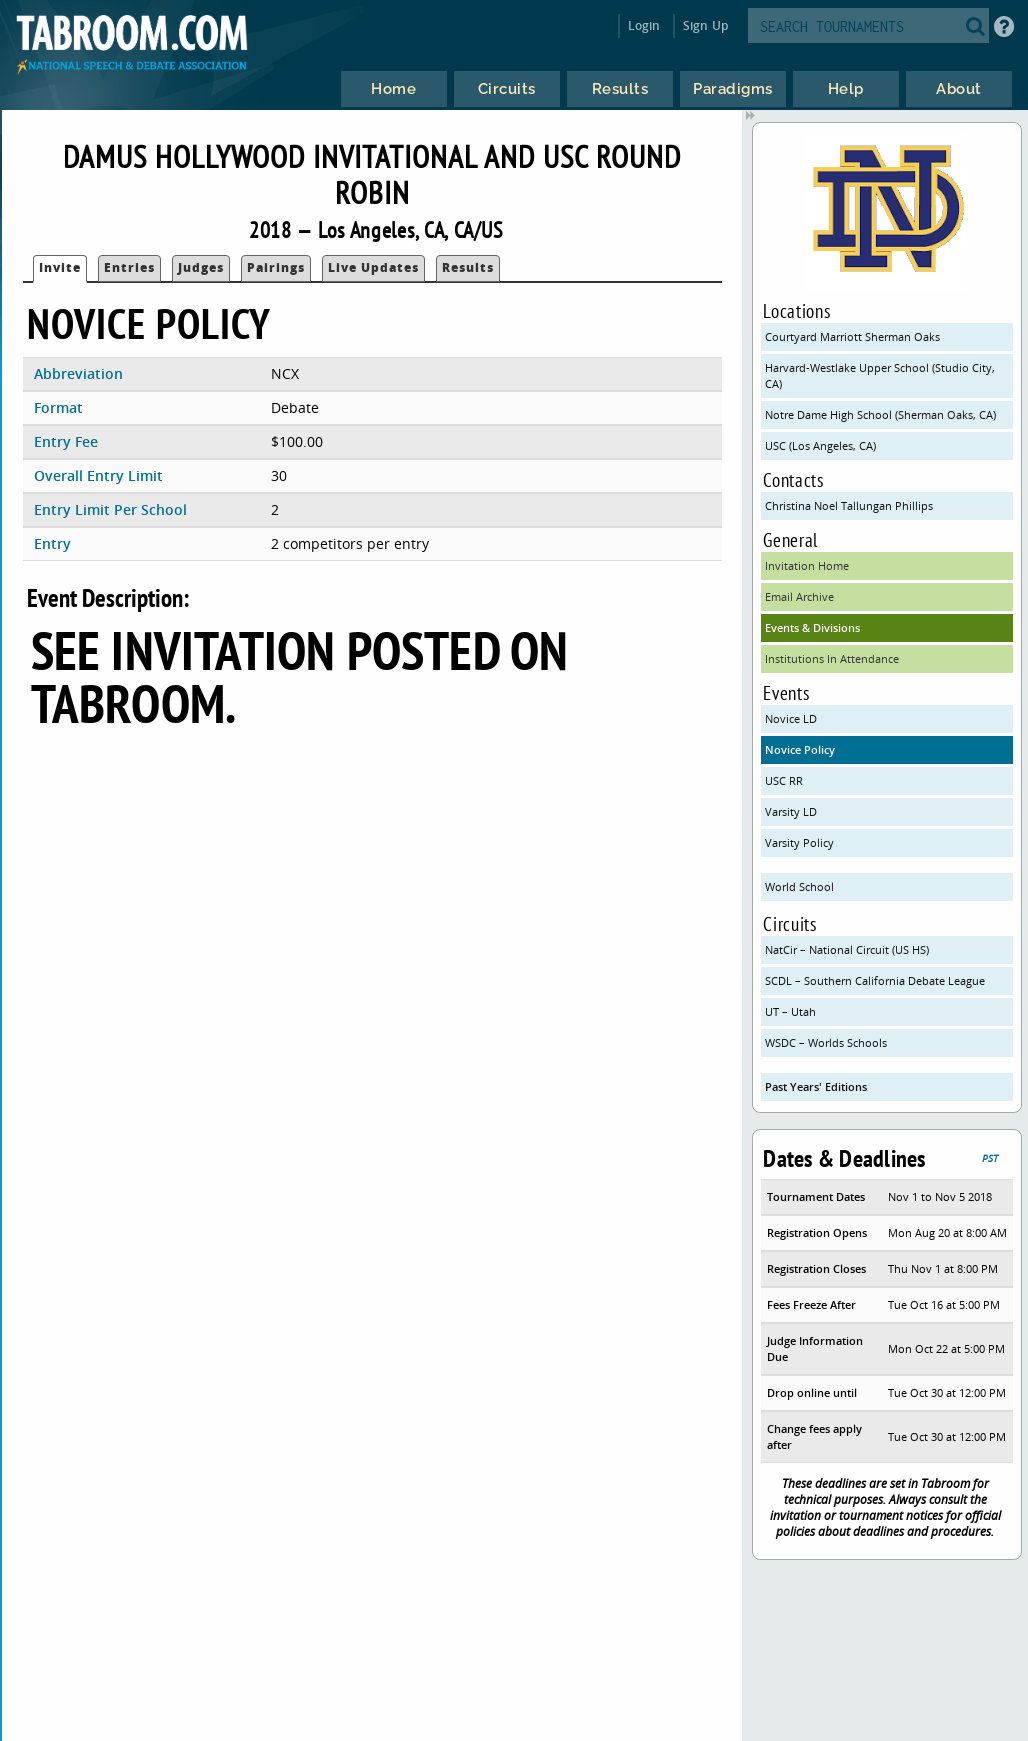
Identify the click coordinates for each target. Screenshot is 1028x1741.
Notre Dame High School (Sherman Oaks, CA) (880, 414)
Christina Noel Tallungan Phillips (849, 505)
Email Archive (799, 596)
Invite (60, 267)
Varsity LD (791, 811)
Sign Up (705, 25)
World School (799, 886)
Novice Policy (800, 749)
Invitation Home (807, 565)
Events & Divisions (812, 627)
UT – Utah (790, 1011)
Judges (201, 267)
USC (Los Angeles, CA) (820, 445)
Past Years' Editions (816, 1086)
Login (644, 25)
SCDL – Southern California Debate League (875, 980)
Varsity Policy (799, 842)
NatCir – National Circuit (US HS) (847, 949)
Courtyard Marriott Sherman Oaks (852, 336)
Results (468, 267)
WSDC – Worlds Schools (826, 1042)
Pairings (276, 267)
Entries (129, 267)
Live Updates (373, 267)
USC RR (784, 780)
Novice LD (791, 718)
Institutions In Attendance (832, 658)
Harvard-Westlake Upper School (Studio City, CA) (880, 375)
